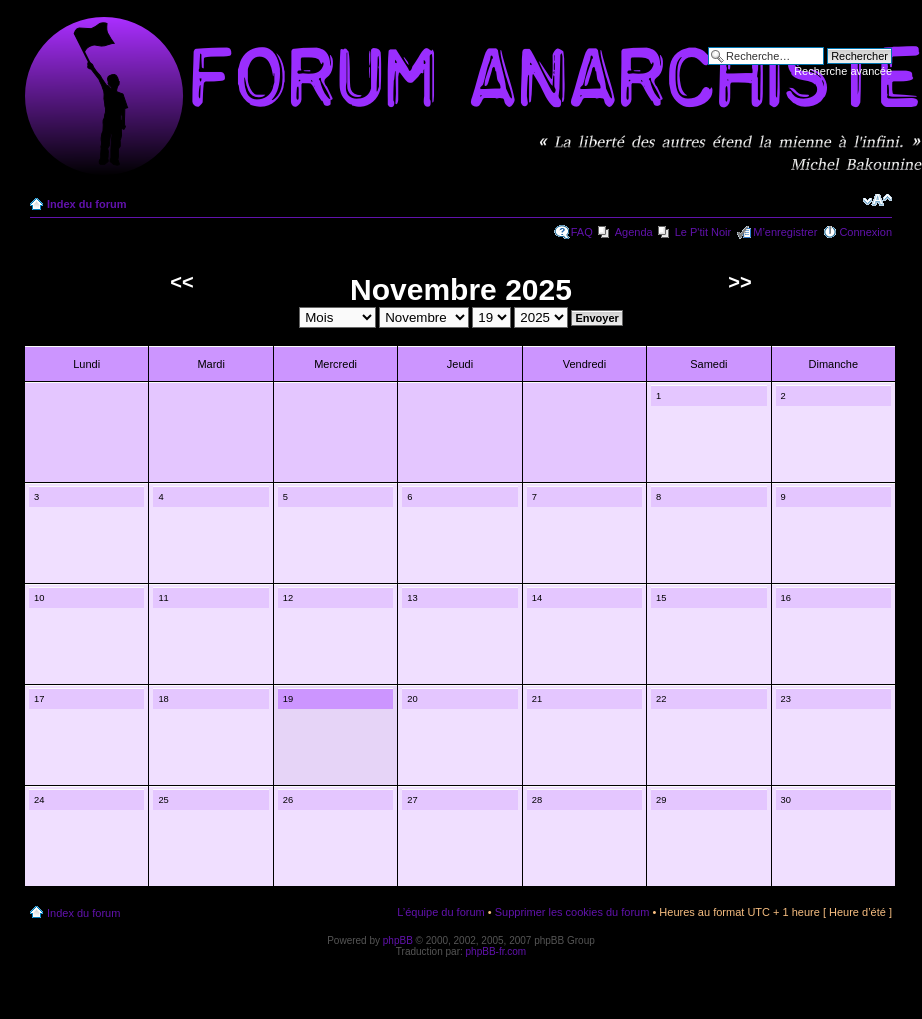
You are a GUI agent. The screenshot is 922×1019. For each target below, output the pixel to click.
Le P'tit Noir (703, 232)
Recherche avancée (843, 71)
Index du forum (86, 204)
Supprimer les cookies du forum (572, 912)
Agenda (634, 232)
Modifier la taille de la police (877, 200)
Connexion (865, 232)
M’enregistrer (785, 232)
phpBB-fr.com (496, 951)
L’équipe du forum (440, 912)
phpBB (398, 940)
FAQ (582, 232)
